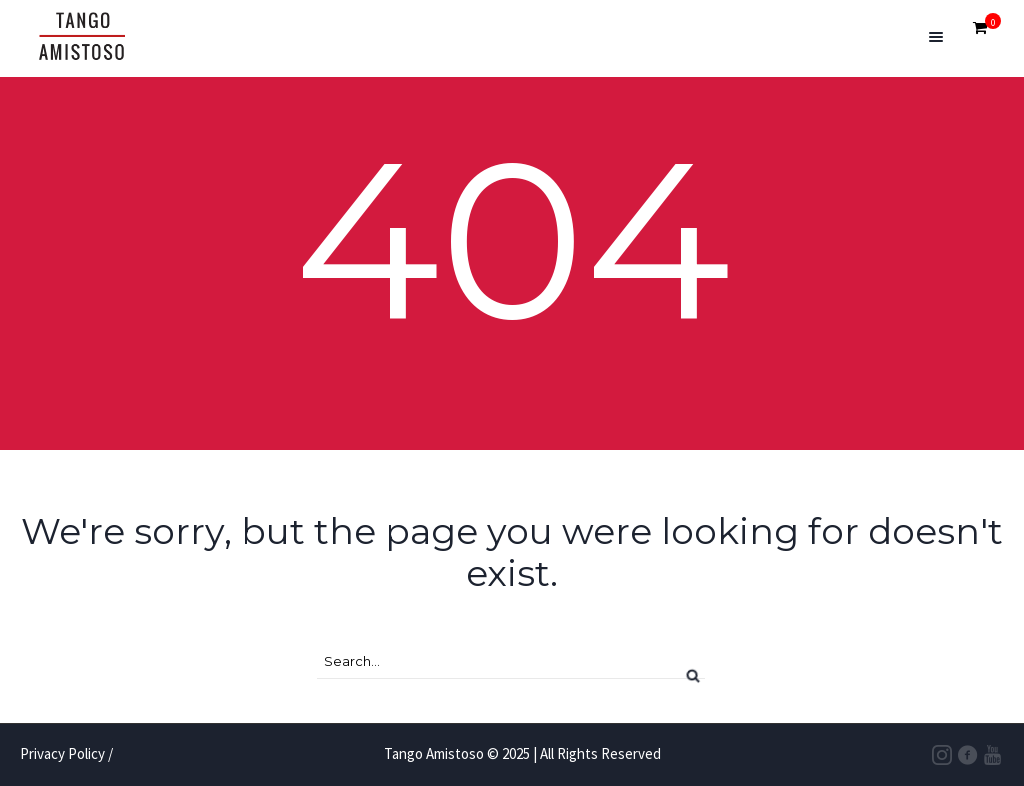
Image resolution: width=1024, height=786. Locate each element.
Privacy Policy (62, 753)
